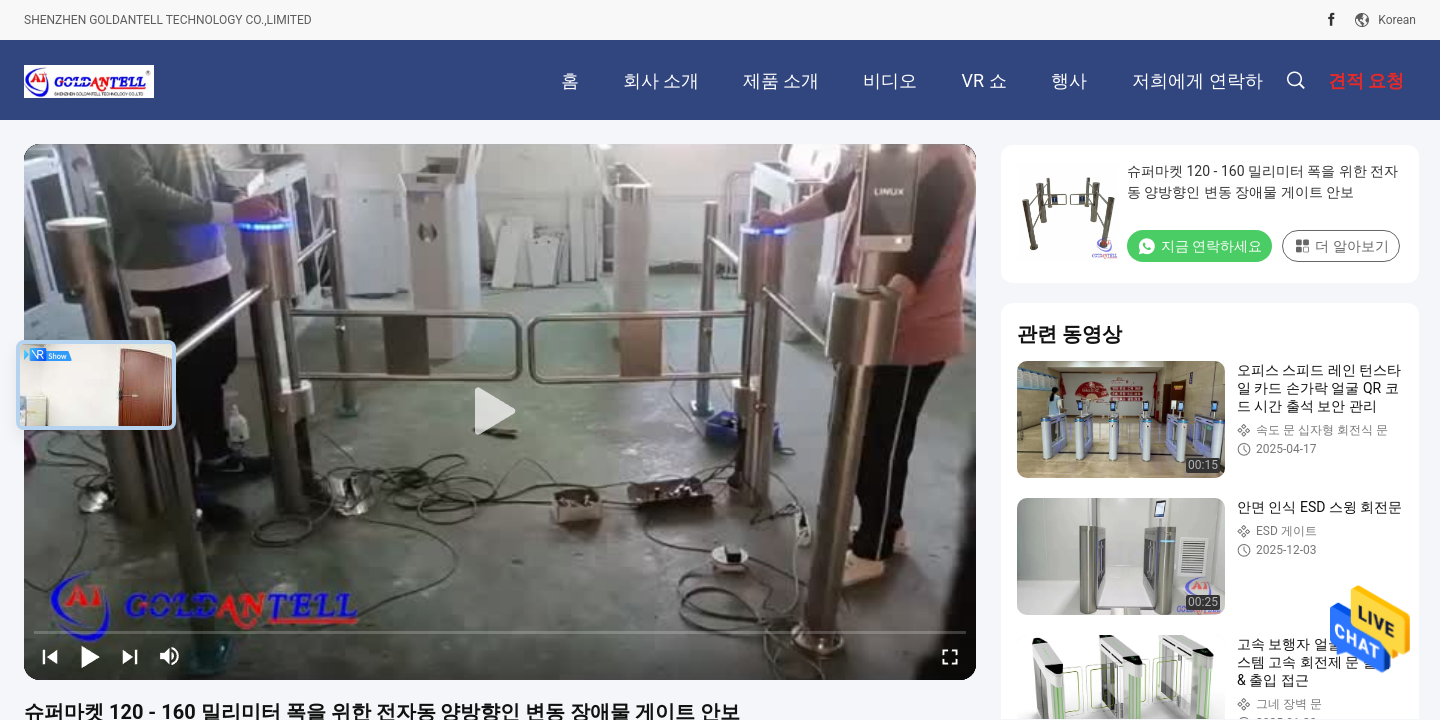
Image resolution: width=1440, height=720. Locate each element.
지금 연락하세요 (1199, 246)
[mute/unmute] (170, 656)
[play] (500, 412)
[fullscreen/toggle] (950, 656)
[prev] (50, 656)
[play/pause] (90, 656)
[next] (130, 656)
